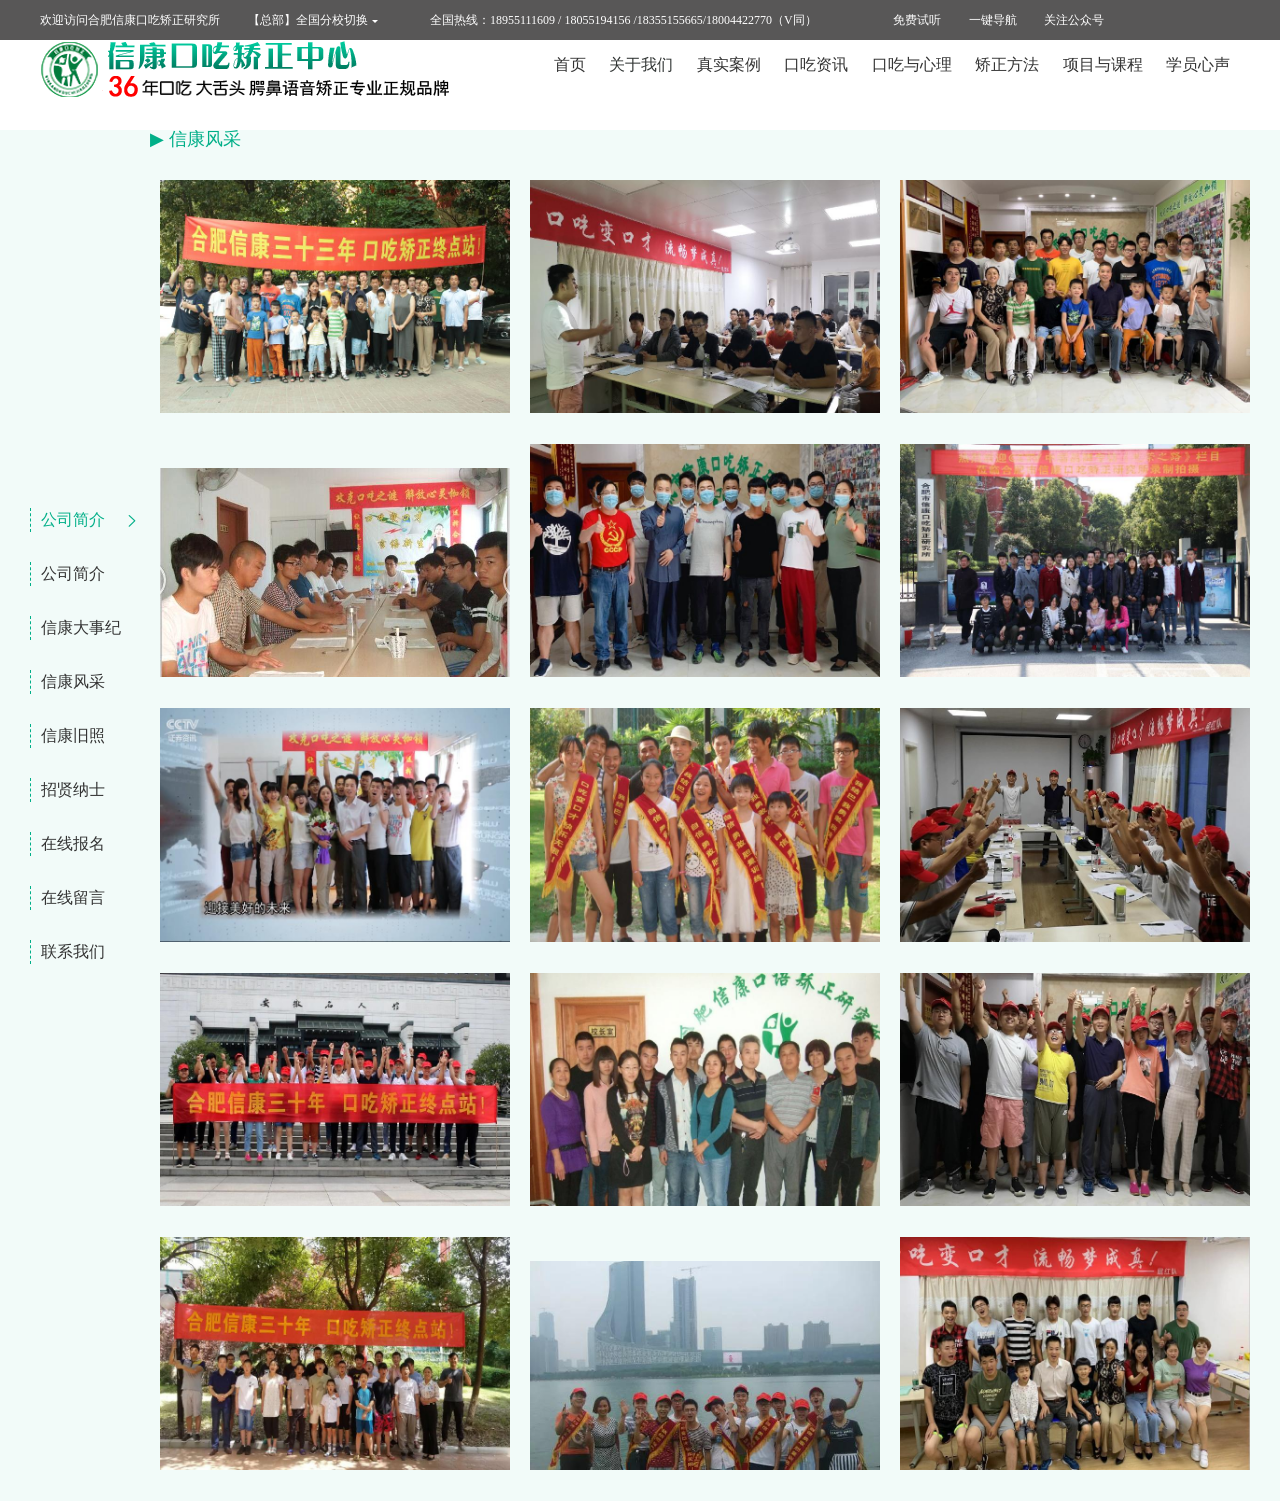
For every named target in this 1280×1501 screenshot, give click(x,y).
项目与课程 (1103, 84)
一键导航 (993, 20)
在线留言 (73, 897)
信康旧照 (73, 735)
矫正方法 (1007, 84)
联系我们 (73, 951)
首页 (570, 84)
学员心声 (1198, 84)
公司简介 (73, 519)
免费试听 (917, 20)
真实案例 (729, 84)
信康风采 (73, 681)
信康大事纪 (81, 627)
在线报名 (73, 843)
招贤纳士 (73, 789)
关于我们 (641, 84)
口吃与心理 (912, 84)
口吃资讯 (816, 84)
